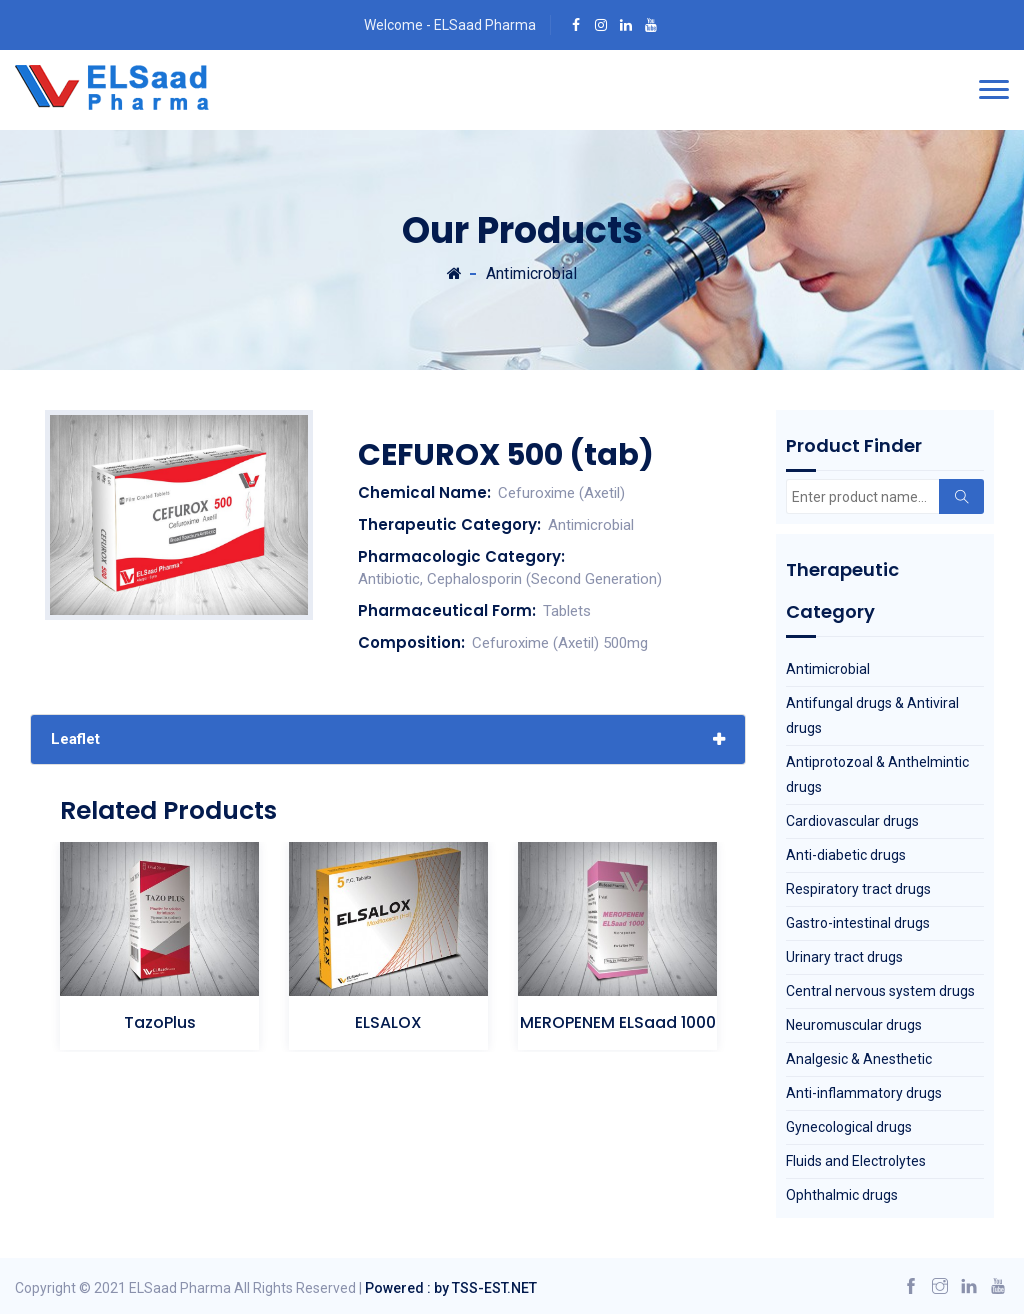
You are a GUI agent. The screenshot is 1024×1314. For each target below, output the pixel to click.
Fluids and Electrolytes (856, 1161)
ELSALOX (388, 1022)
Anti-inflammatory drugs (864, 1093)
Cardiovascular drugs (852, 821)
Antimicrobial (531, 273)
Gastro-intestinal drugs (858, 923)
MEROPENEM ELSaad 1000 (618, 1022)
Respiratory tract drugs (858, 889)
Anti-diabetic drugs (846, 855)
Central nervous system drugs (880, 991)
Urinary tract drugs (844, 957)
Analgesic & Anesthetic (859, 1059)
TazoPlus (160, 1022)
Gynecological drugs (849, 1127)
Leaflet (75, 739)
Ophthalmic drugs (842, 1195)
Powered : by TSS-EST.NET (451, 1288)
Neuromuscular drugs (854, 1025)
